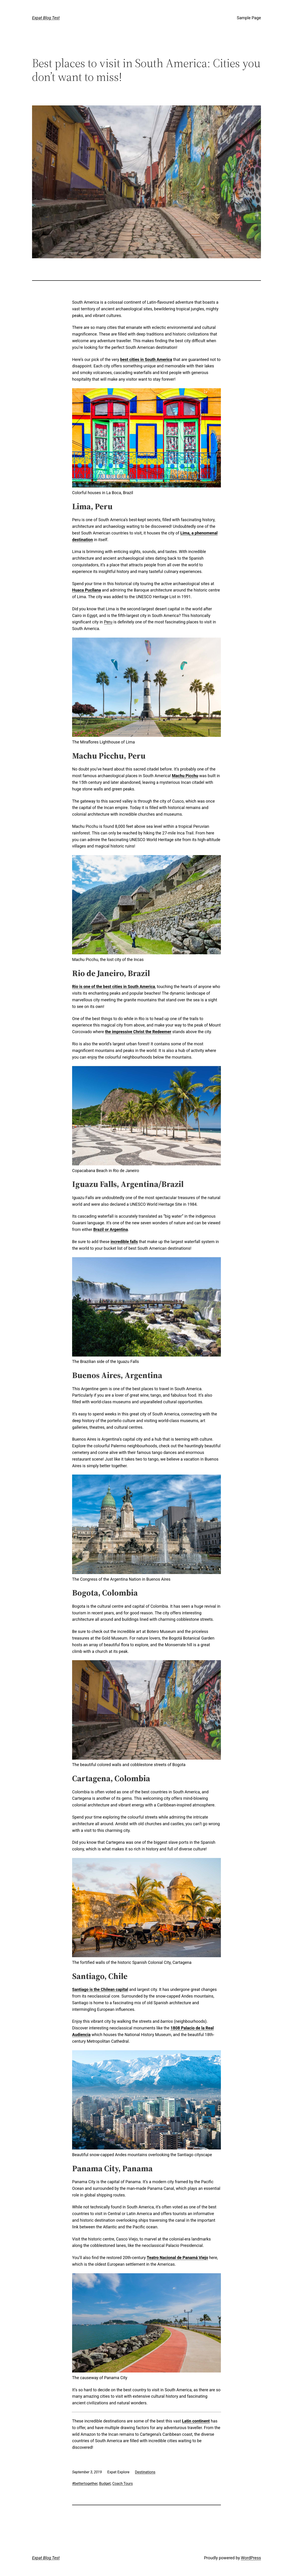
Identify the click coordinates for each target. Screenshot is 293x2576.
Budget (105, 2483)
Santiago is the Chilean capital (100, 1989)
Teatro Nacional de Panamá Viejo (177, 2257)
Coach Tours (122, 2483)
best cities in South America (146, 359)
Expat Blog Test (46, 17)
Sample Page (249, 17)
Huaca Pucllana (86, 590)
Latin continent (196, 2421)
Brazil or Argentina (110, 1229)
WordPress (251, 2557)
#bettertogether (85, 2483)
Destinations (145, 2472)
